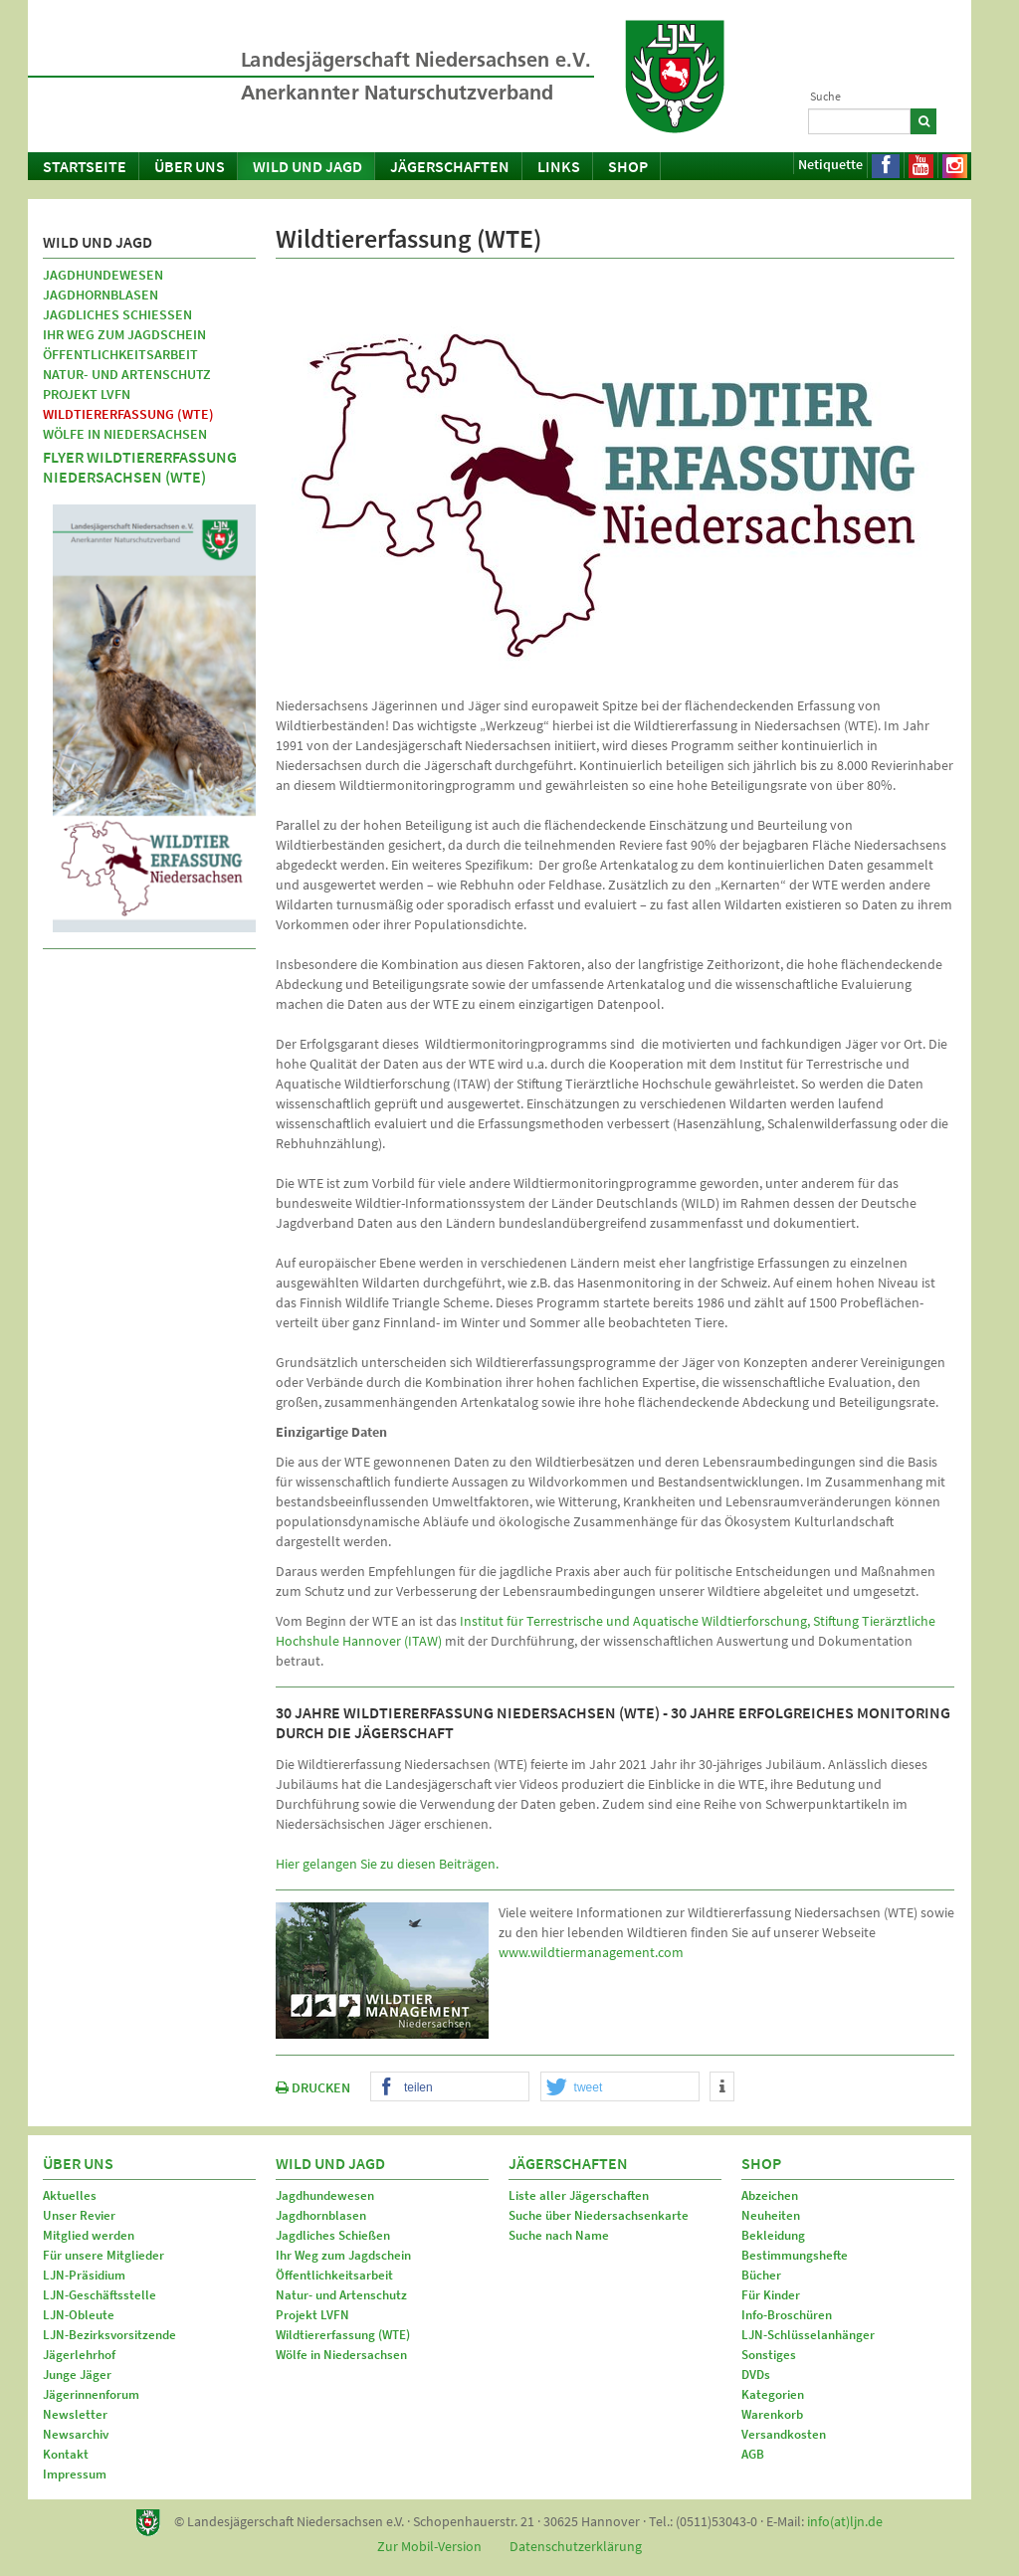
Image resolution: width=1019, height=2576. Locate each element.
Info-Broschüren (786, 2314)
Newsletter (75, 2414)
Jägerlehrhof (79, 2354)
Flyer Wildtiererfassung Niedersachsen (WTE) (140, 467)
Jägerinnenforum (91, 2394)
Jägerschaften (450, 166)
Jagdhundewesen (103, 275)
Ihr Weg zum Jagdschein (124, 334)
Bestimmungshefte (794, 2255)
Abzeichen (769, 2195)
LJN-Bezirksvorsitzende (109, 2334)
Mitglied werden (88, 2235)
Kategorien (772, 2394)
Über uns (189, 166)
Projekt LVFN (86, 394)
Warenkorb (772, 2414)
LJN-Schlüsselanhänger (808, 2334)
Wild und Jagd (307, 166)
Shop (628, 166)
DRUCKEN (313, 2087)
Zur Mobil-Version (429, 2546)
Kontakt (66, 2454)
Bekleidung (773, 2235)
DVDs (755, 2374)
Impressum (74, 2474)
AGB (752, 2454)
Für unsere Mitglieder (103, 2255)
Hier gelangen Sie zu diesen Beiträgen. (387, 1864)
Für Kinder (770, 2294)
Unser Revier (79, 2215)
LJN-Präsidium (84, 2275)
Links (558, 166)
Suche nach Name (559, 2235)
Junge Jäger (77, 2374)
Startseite (84, 166)
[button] (449, 2087)
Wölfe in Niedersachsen (125, 434)
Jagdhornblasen (100, 294)
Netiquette (830, 164)
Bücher (761, 2275)
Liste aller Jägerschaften (579, 2195)
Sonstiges (768, 2354)
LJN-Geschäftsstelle (99, 2294)
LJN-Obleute (78, 2314)
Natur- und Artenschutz (127, 374)
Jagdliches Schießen (117, 314)
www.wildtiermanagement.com (591, 1952)
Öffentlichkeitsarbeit (120, 354)
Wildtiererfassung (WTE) (128, 414)
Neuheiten (770, 2215)
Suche (825, 96)
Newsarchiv (75, 2434)
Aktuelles (70, 2195)
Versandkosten (783, 2434)
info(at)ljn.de (845, 2521)
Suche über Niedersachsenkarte (599, 2215)
